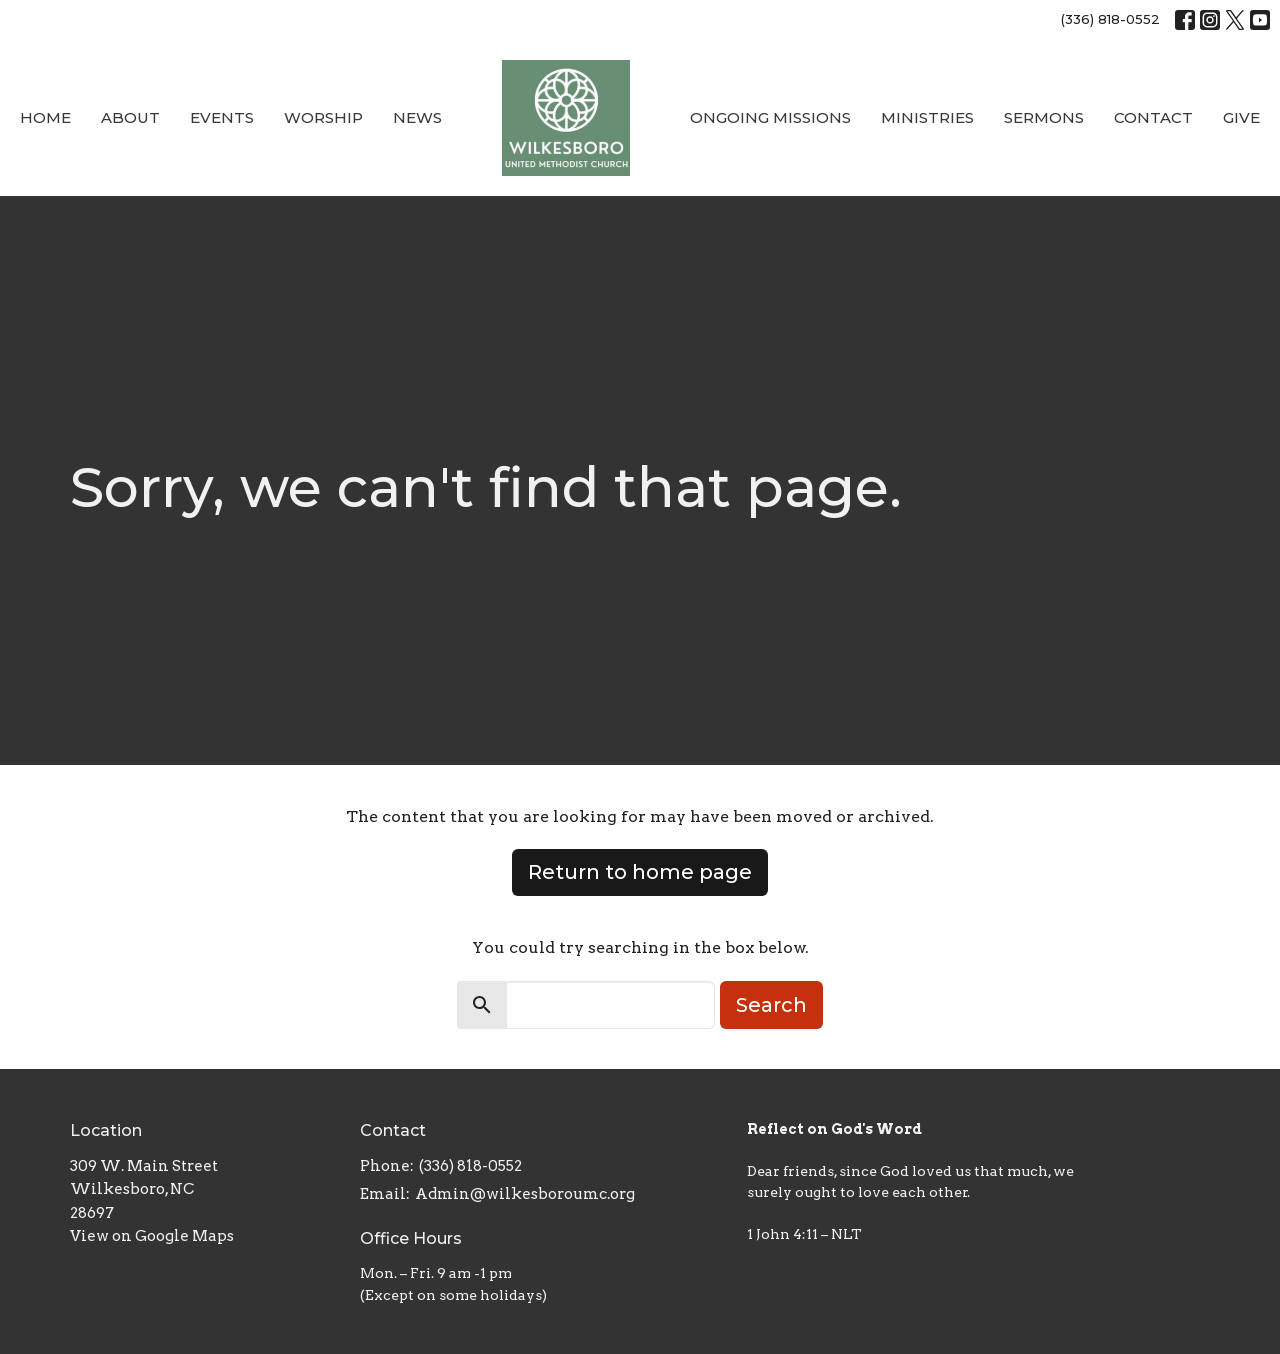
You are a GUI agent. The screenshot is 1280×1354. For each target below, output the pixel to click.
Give (1241, 117)
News (417, 117)
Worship (323, 117)
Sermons (1044, 117)
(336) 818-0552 (1110, 19)
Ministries (927, 117)
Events (222, 117)
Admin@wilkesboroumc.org (525, 1194)
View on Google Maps (152, 1236)
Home (45, 117)
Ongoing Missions (770, 117)
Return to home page (640, 872)
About (130, 117)
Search (771, 1005)
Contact (1153, 117)
